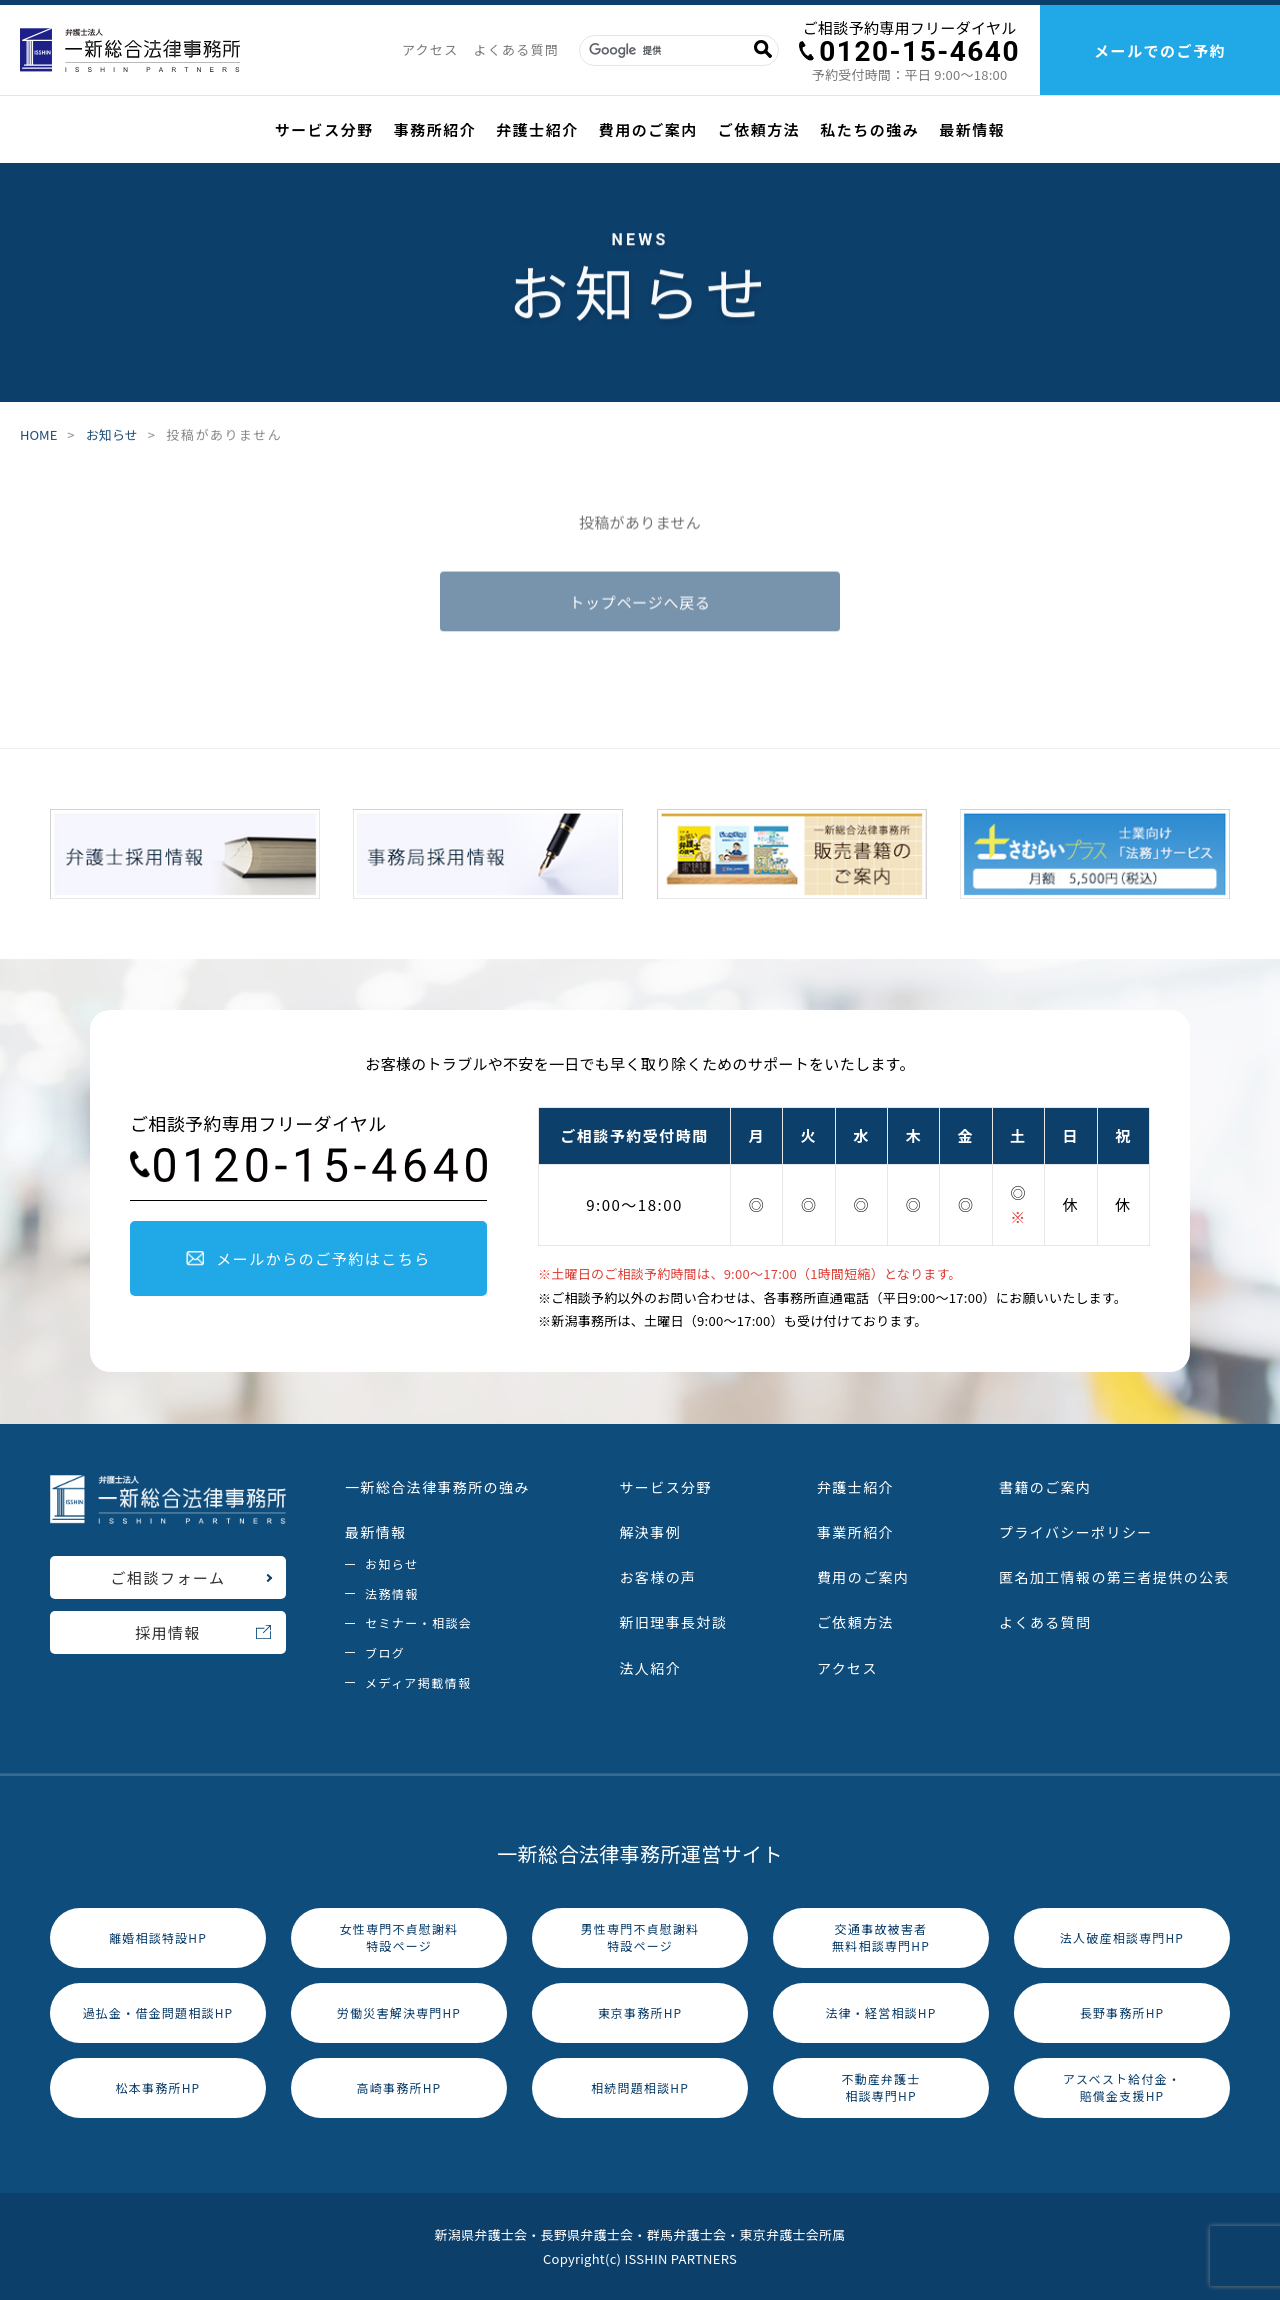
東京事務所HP (640, 2012)
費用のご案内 (648, 129)
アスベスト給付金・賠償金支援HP (1122, 2087)
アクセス (430, 49)
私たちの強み (869, 129)
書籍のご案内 (1045, 1487)
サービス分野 (324, 129)
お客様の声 (657, 1577)
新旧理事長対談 (673, 1622)
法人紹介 (650, 1668)
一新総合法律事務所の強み (437, 1487)
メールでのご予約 (1160, 50)
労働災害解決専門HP (399, 2012)
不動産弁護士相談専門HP (880, 2087)
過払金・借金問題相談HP (158, 2012)
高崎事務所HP (399, 2087)
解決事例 (650, 1532)
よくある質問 (516, 49)
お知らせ (112, 435)
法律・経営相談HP (880, 2012)
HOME (38, 435)
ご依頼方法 (759, 129)
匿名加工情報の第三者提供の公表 (1114, 1577)
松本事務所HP (158, 2087)
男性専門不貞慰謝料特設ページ (640, 1937)
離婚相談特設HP (158, 1937)
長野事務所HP (1122, 2012)
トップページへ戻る (639, 605)
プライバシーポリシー (1076, 1532)
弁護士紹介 (537, 129)
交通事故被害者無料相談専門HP (881, 1937)
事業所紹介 (855, 1532)
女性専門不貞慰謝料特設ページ (399, 1937)
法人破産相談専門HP (1122, 1937)
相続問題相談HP (640, 2087)
